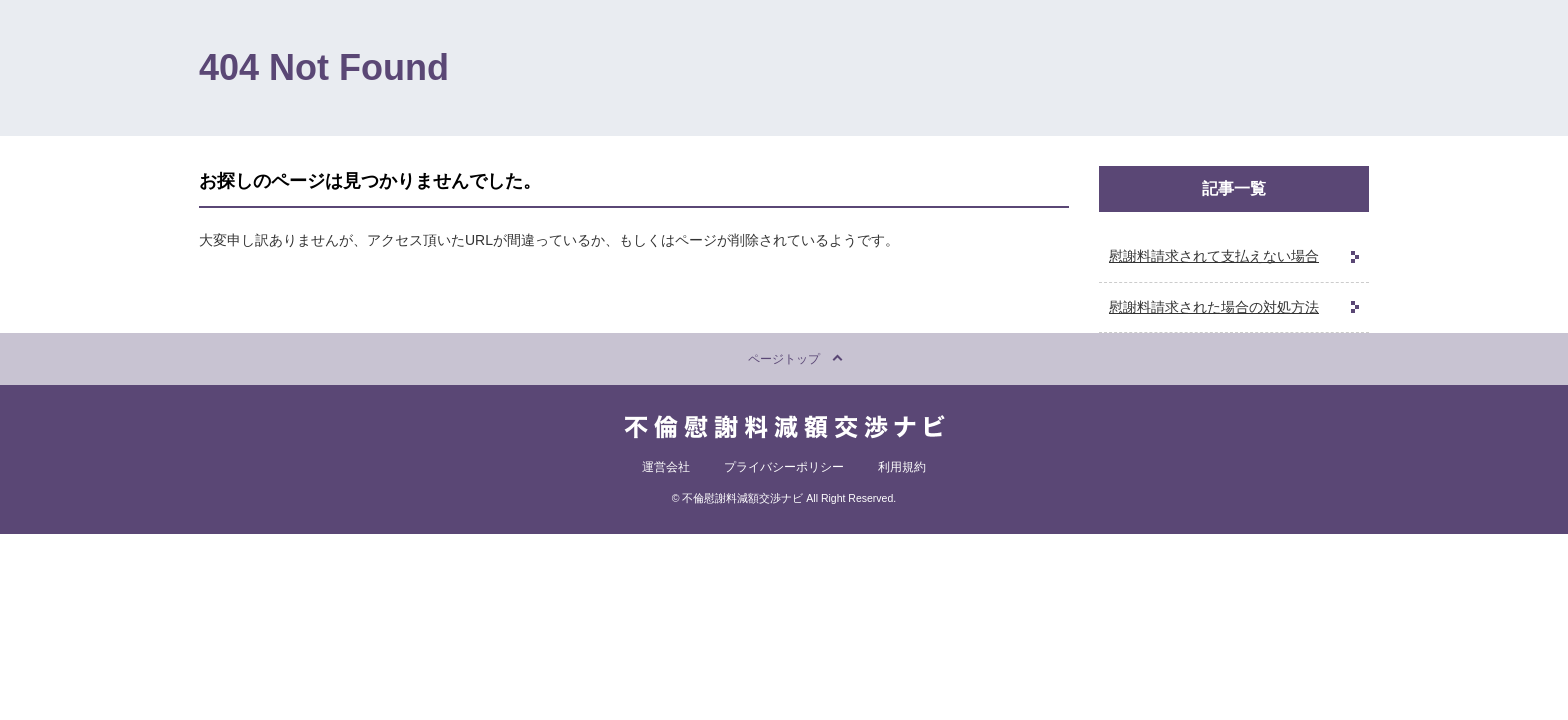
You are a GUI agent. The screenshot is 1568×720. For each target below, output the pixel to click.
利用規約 (902, 467)
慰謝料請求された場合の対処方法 (1214, 307)
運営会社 (666, 467)
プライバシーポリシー (784, 467)
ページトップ (784, 359)
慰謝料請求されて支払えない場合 (1214, 256)
